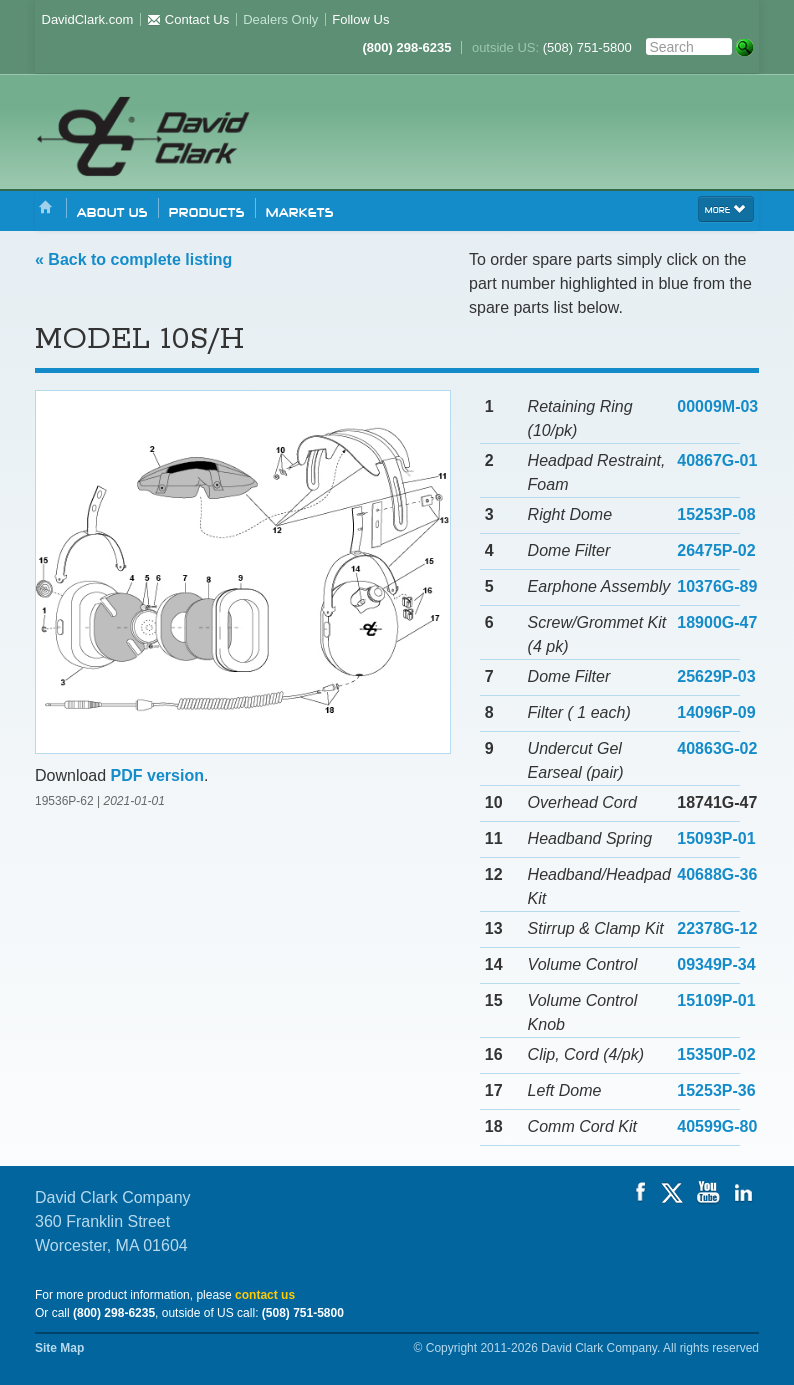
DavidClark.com (88, 19)
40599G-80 (717, 1126)
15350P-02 (716, 1054)
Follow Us (360, 19)
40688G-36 (717, 874)
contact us (265, 1295)
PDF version (157, 775)
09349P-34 (716, 964)
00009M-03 (717, 406)
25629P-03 (716, 676)
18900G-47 (717, 622)
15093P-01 (716, 838)
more (726, 208)
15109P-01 (716, 1000)
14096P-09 (716, 712)
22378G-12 (717, 928)
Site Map (59, 1348)
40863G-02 (717, 748)
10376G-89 (717, 586)
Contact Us (188, 19)
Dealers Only (280, 19)
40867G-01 (717, 460)
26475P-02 (716, 550)
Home (46, 208)
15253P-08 (716, 514)
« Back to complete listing (133, 259)
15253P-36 (716, 1090)
